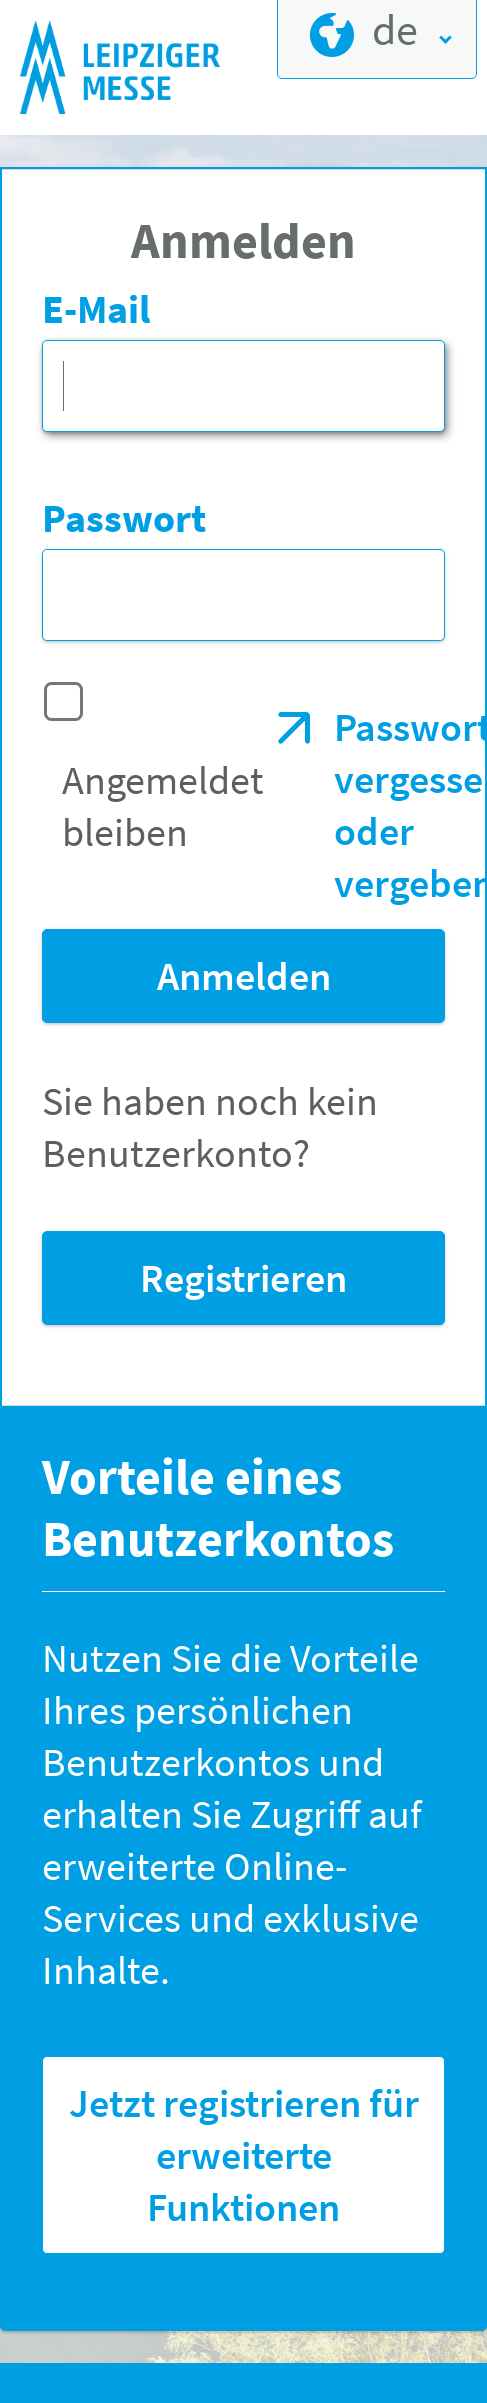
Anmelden (244, 976)
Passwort (124, 518)
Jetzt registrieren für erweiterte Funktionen (244, 2155)
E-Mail (96, 309)
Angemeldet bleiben (163, 806)
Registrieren (243, 1278)
